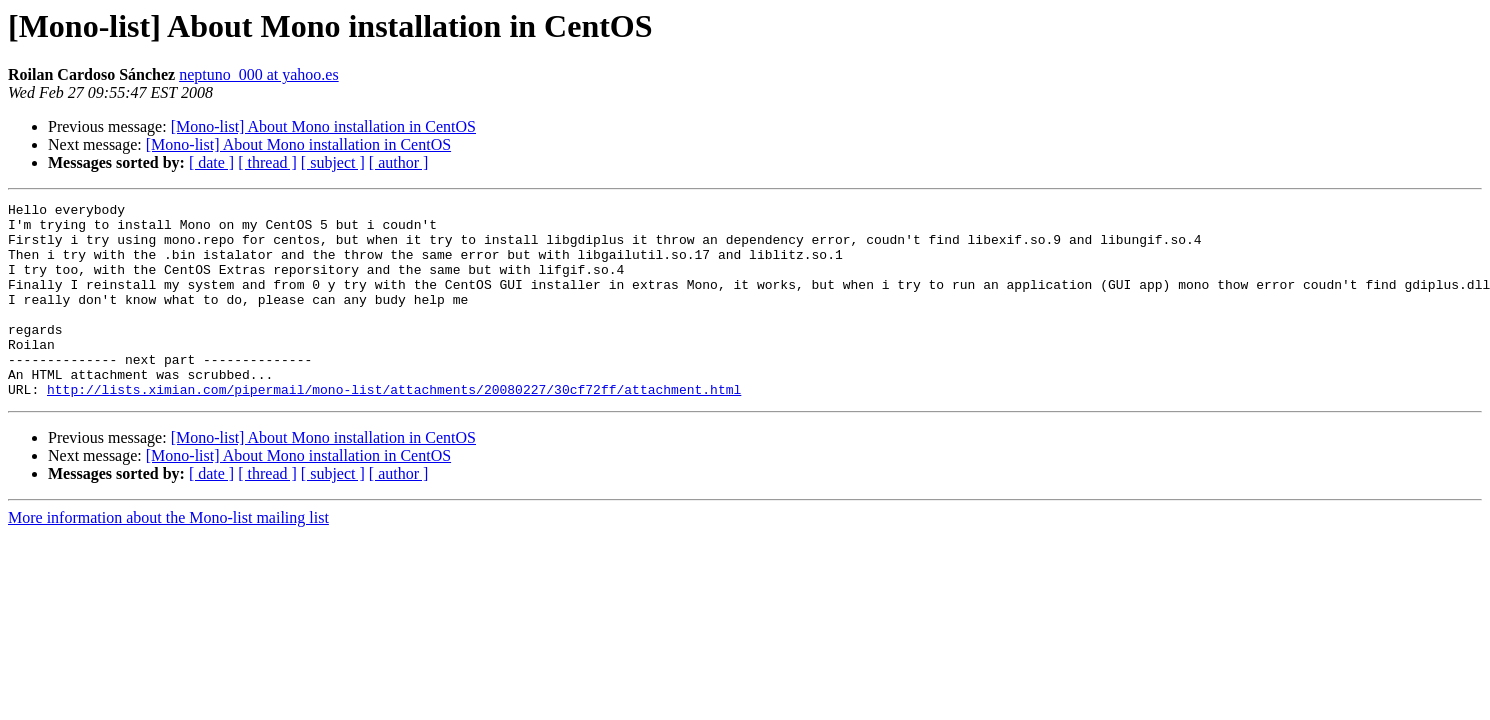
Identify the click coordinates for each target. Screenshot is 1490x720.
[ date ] (211, 162)
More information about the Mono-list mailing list (168, 556)
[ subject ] (333, 162)
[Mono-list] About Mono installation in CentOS (323, 126)
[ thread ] (267, 162)
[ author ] (399, 162)
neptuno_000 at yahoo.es (259, 74)
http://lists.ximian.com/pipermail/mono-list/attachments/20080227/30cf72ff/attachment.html (394, 428)
